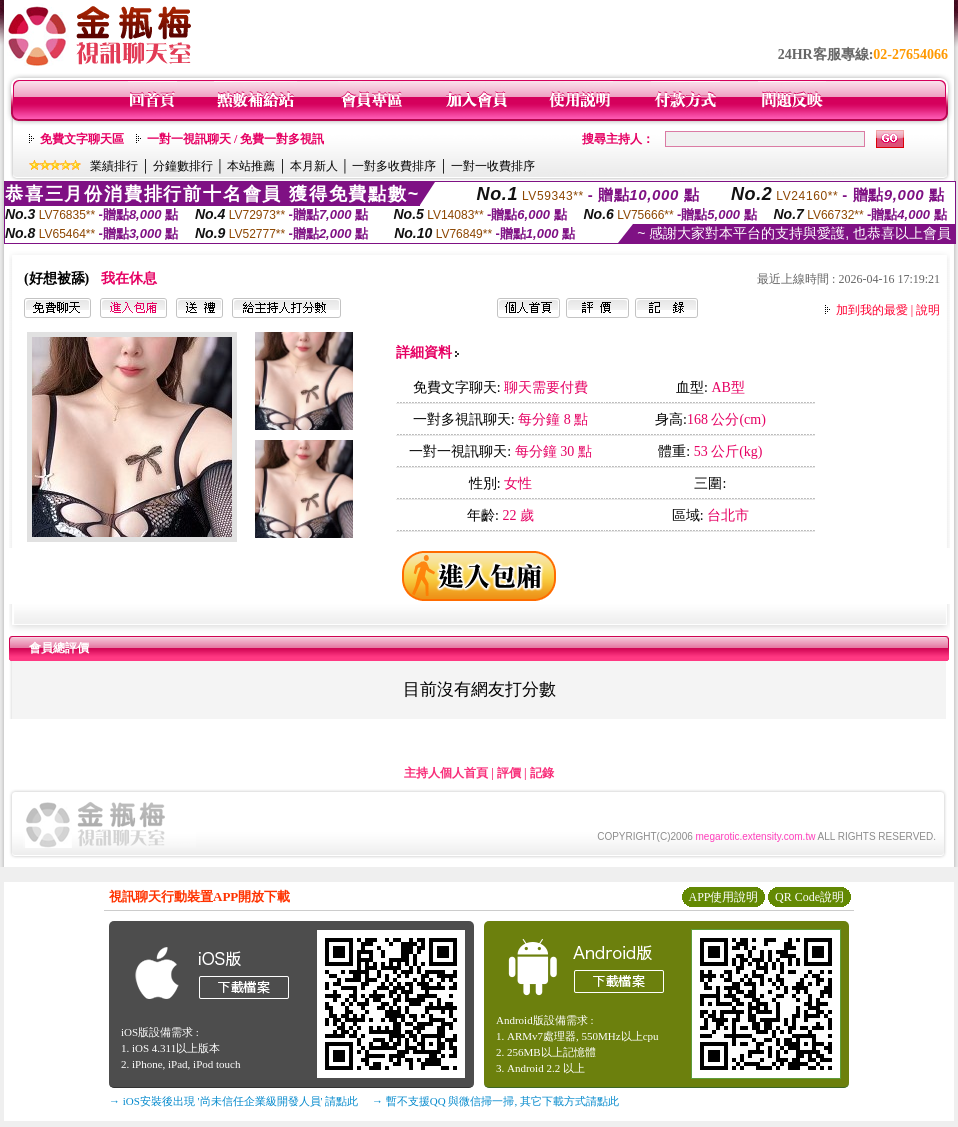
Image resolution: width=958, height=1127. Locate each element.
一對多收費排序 (394, 166)
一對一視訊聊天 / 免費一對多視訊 (235, 139)
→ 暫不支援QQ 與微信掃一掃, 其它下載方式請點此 (495, 1101)
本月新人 (314, 166)
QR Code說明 (809, 897)
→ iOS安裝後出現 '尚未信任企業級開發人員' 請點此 (233, 1101)
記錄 (542, 773)
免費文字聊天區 (82, 139)
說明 (928, 310)
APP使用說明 (723, 897)
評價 (509, 773)
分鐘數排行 (183, 166)
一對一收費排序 (493, 166)
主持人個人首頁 (446, 773)
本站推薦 (251, 166)
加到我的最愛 (872, 310)
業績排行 (114, 166)
